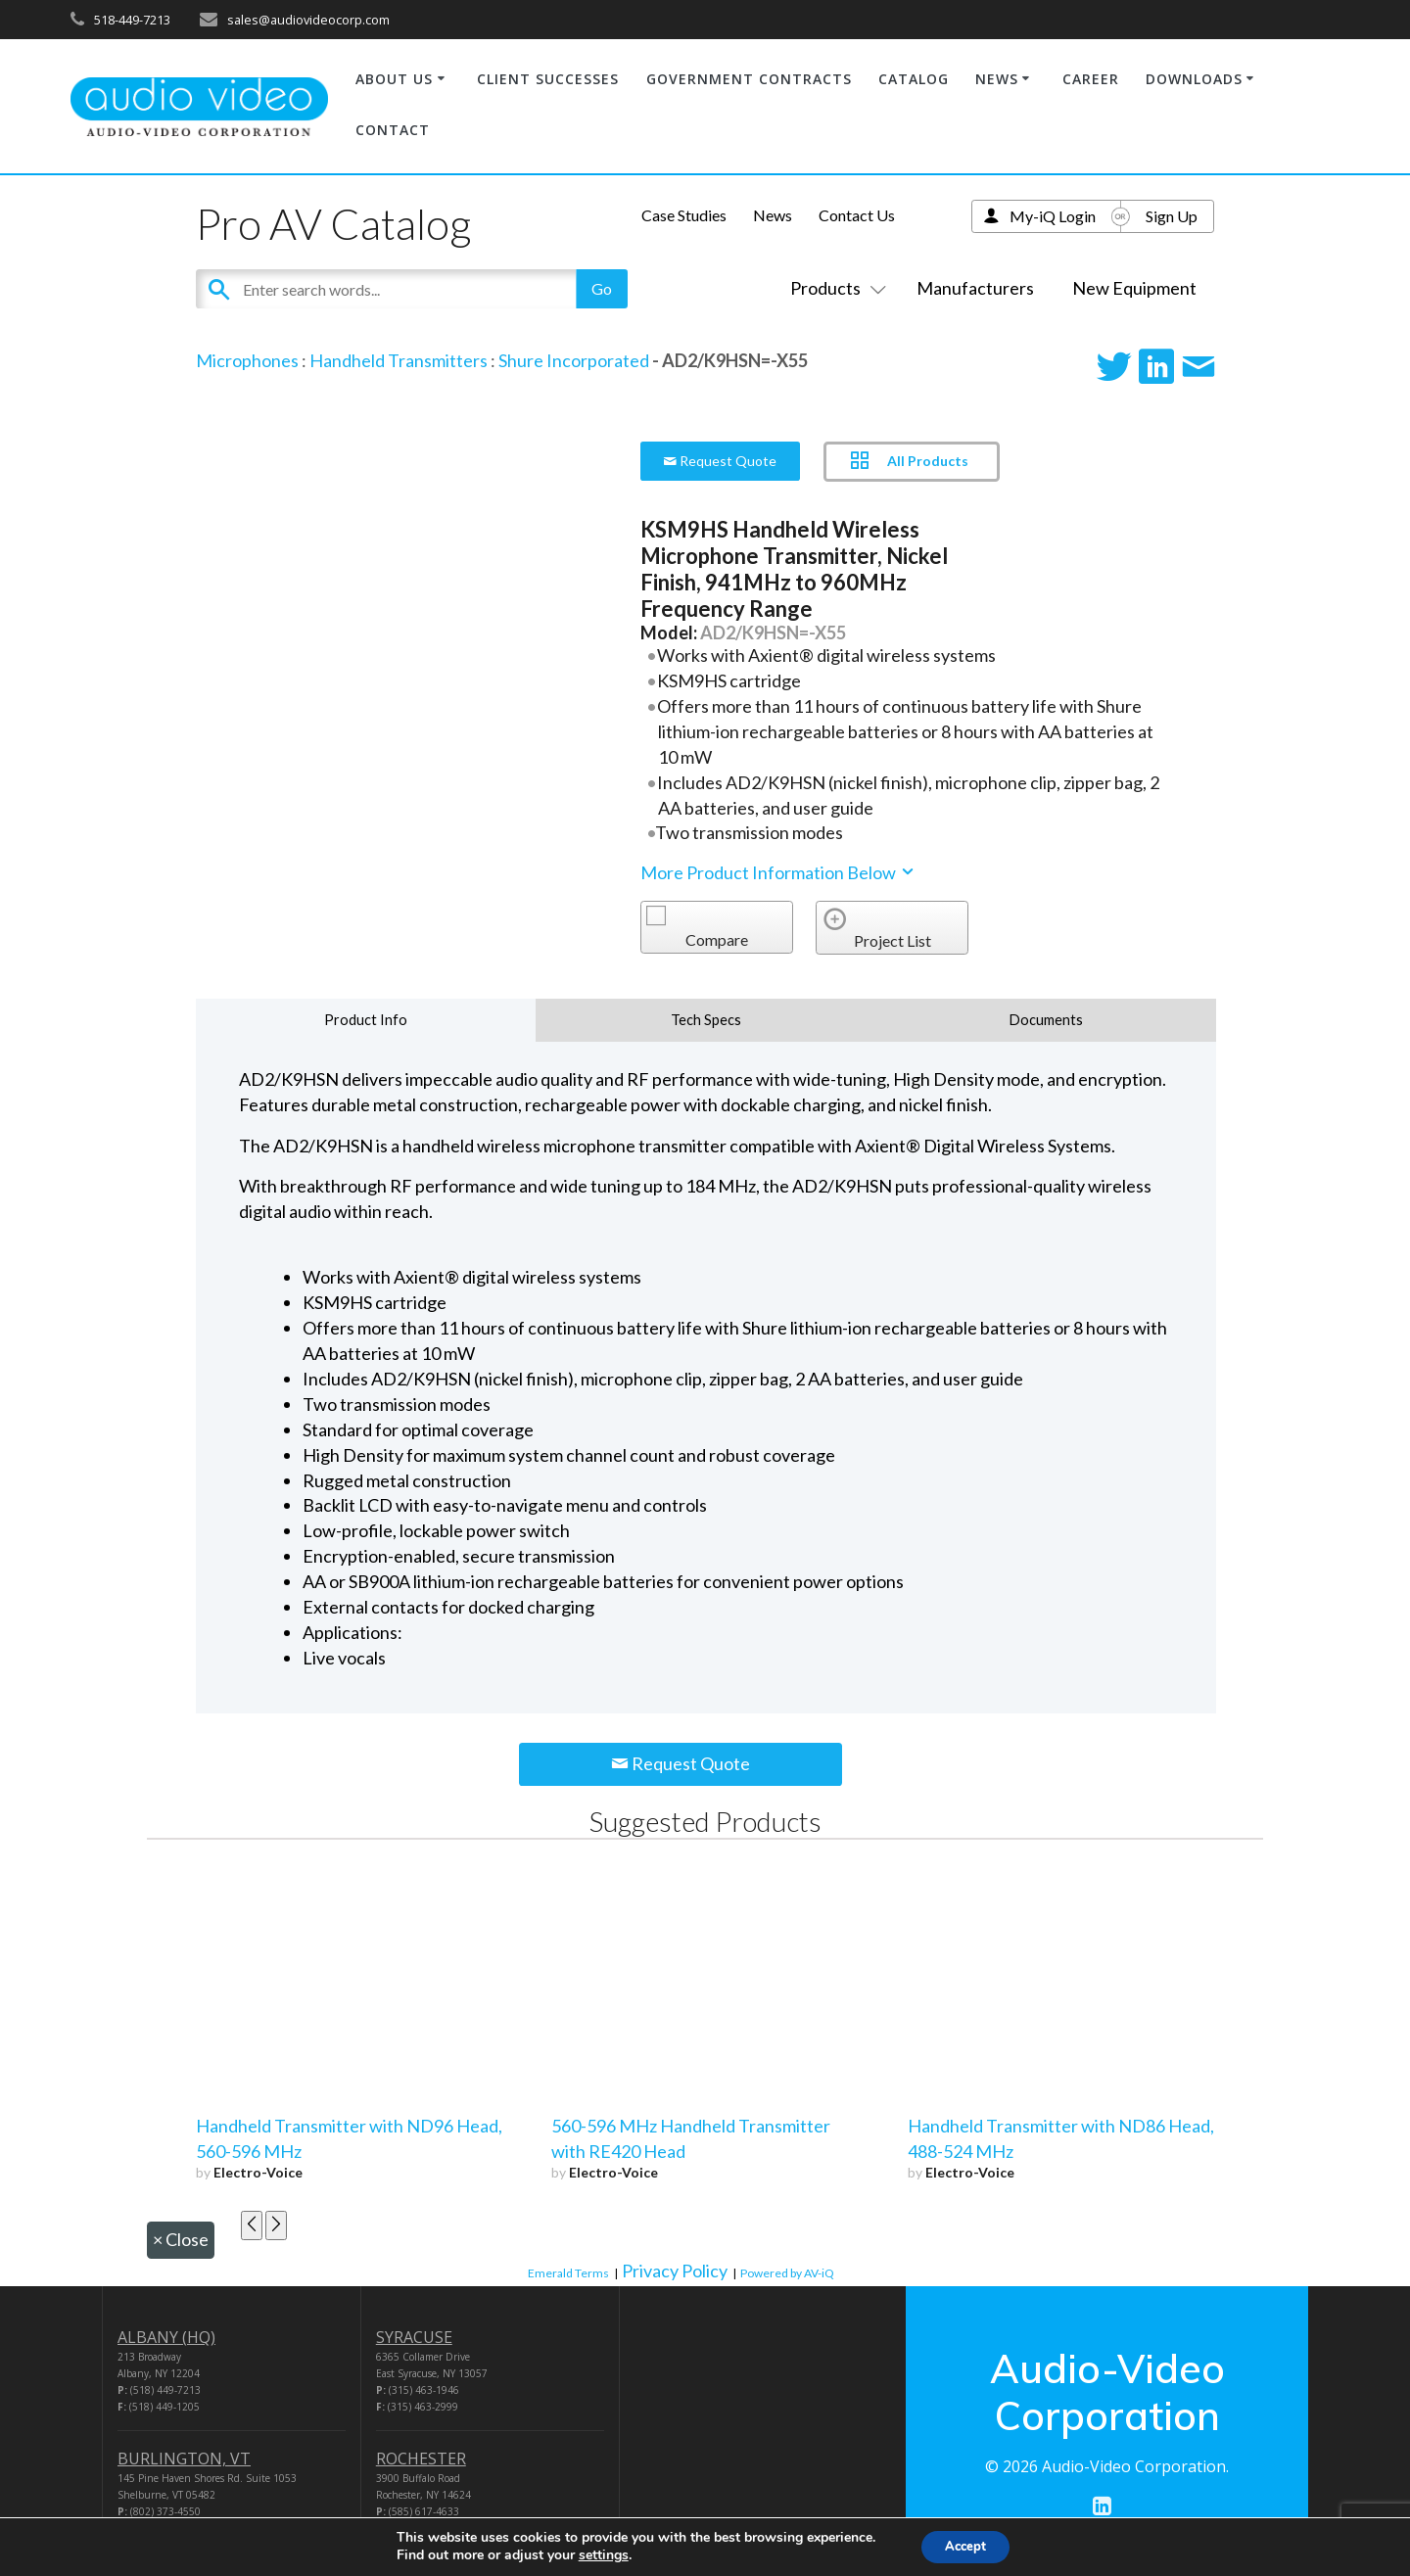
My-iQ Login (1053, 216)
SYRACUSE (414, 2337)
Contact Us (857, 215)
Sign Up (1172, 216)
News (772, 215)
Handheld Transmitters (398, 360)
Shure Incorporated (573, 360)
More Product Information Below (778, 872)
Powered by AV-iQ (787, 2273)
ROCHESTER (421, 2458)
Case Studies (684, 215)
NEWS (996, 79)
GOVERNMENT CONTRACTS (749, 79)
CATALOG (913, 79)
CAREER (1090, 79)
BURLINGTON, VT (184, 2458)
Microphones (247, 360)
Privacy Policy (675, 2270)
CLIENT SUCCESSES (548, 79)
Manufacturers (975, 288)
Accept (965, 2545)
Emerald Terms (568, 2273)
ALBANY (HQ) (166, 2337)
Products (834, 288)
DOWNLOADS (1194, 79)
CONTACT (392, 129)
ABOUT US (394, 79)
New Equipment (1134, 288)
